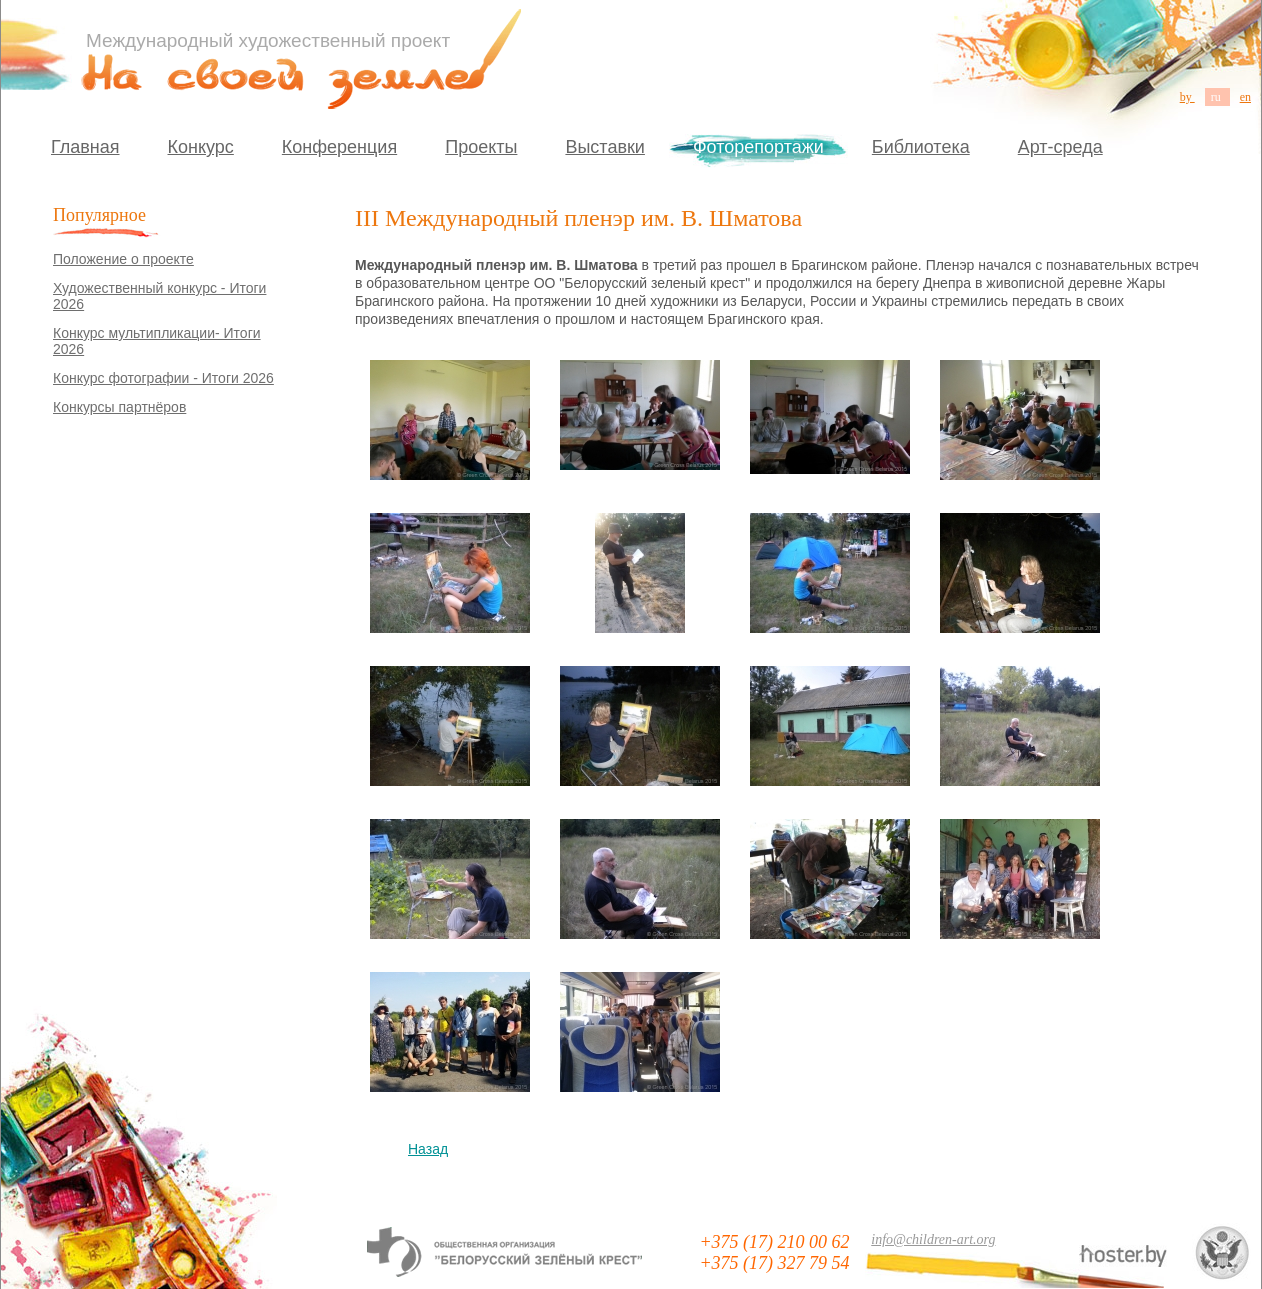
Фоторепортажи (758, 147)
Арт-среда (1060, 147)
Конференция (339, 147)
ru (1217, 97)
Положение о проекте (123, 259)
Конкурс (201, 147)
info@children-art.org (933, 1239)
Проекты (481, 147)
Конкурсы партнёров (119, 407)
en (1245, 97)
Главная (85, 147)
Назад (428, 1149)
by (1187, 97)
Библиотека (921, 147)
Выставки (605, 147)
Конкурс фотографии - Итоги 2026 (163, 378)
